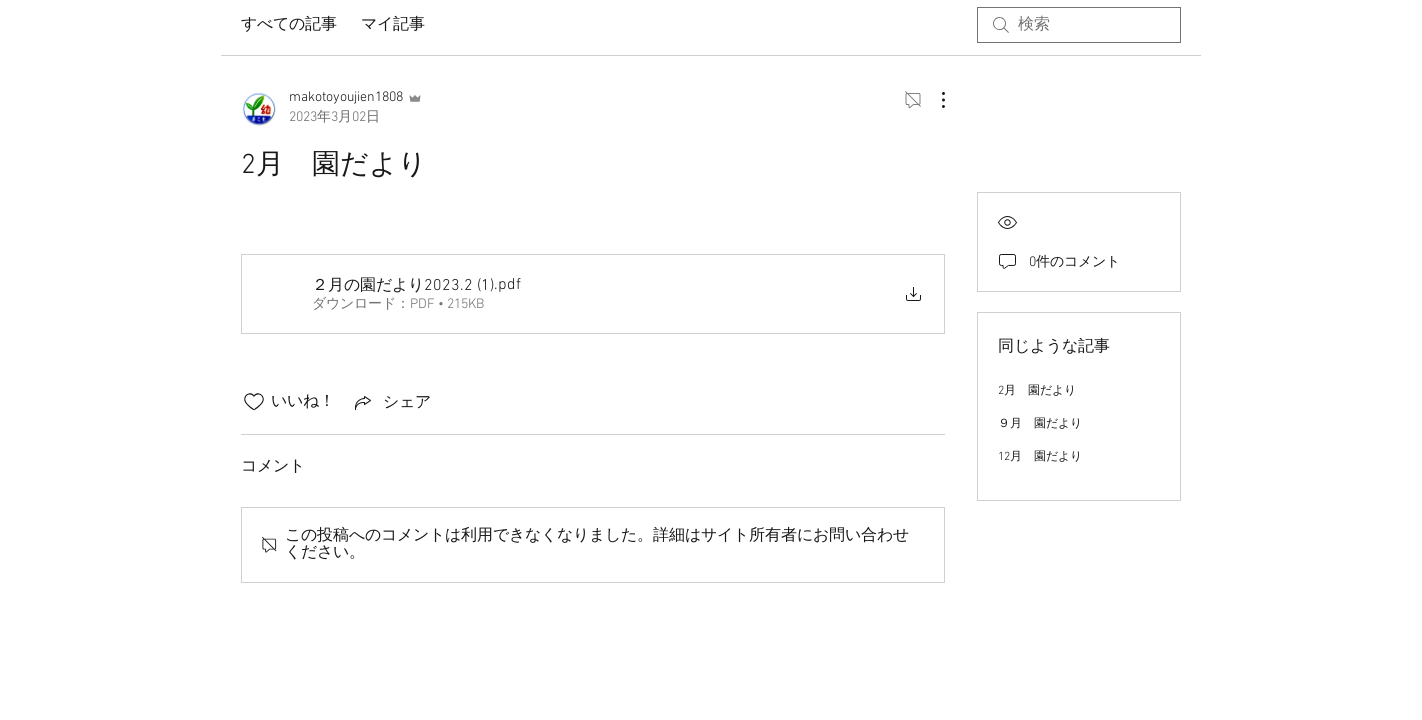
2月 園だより (1037, 391)
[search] (1079, 25)
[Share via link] (391, 402)
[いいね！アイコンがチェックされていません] (254, 402)
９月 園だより (1040, 424)
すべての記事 (289, 25)
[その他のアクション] (933, 100)
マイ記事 (393, 25)
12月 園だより (1040, 457)
